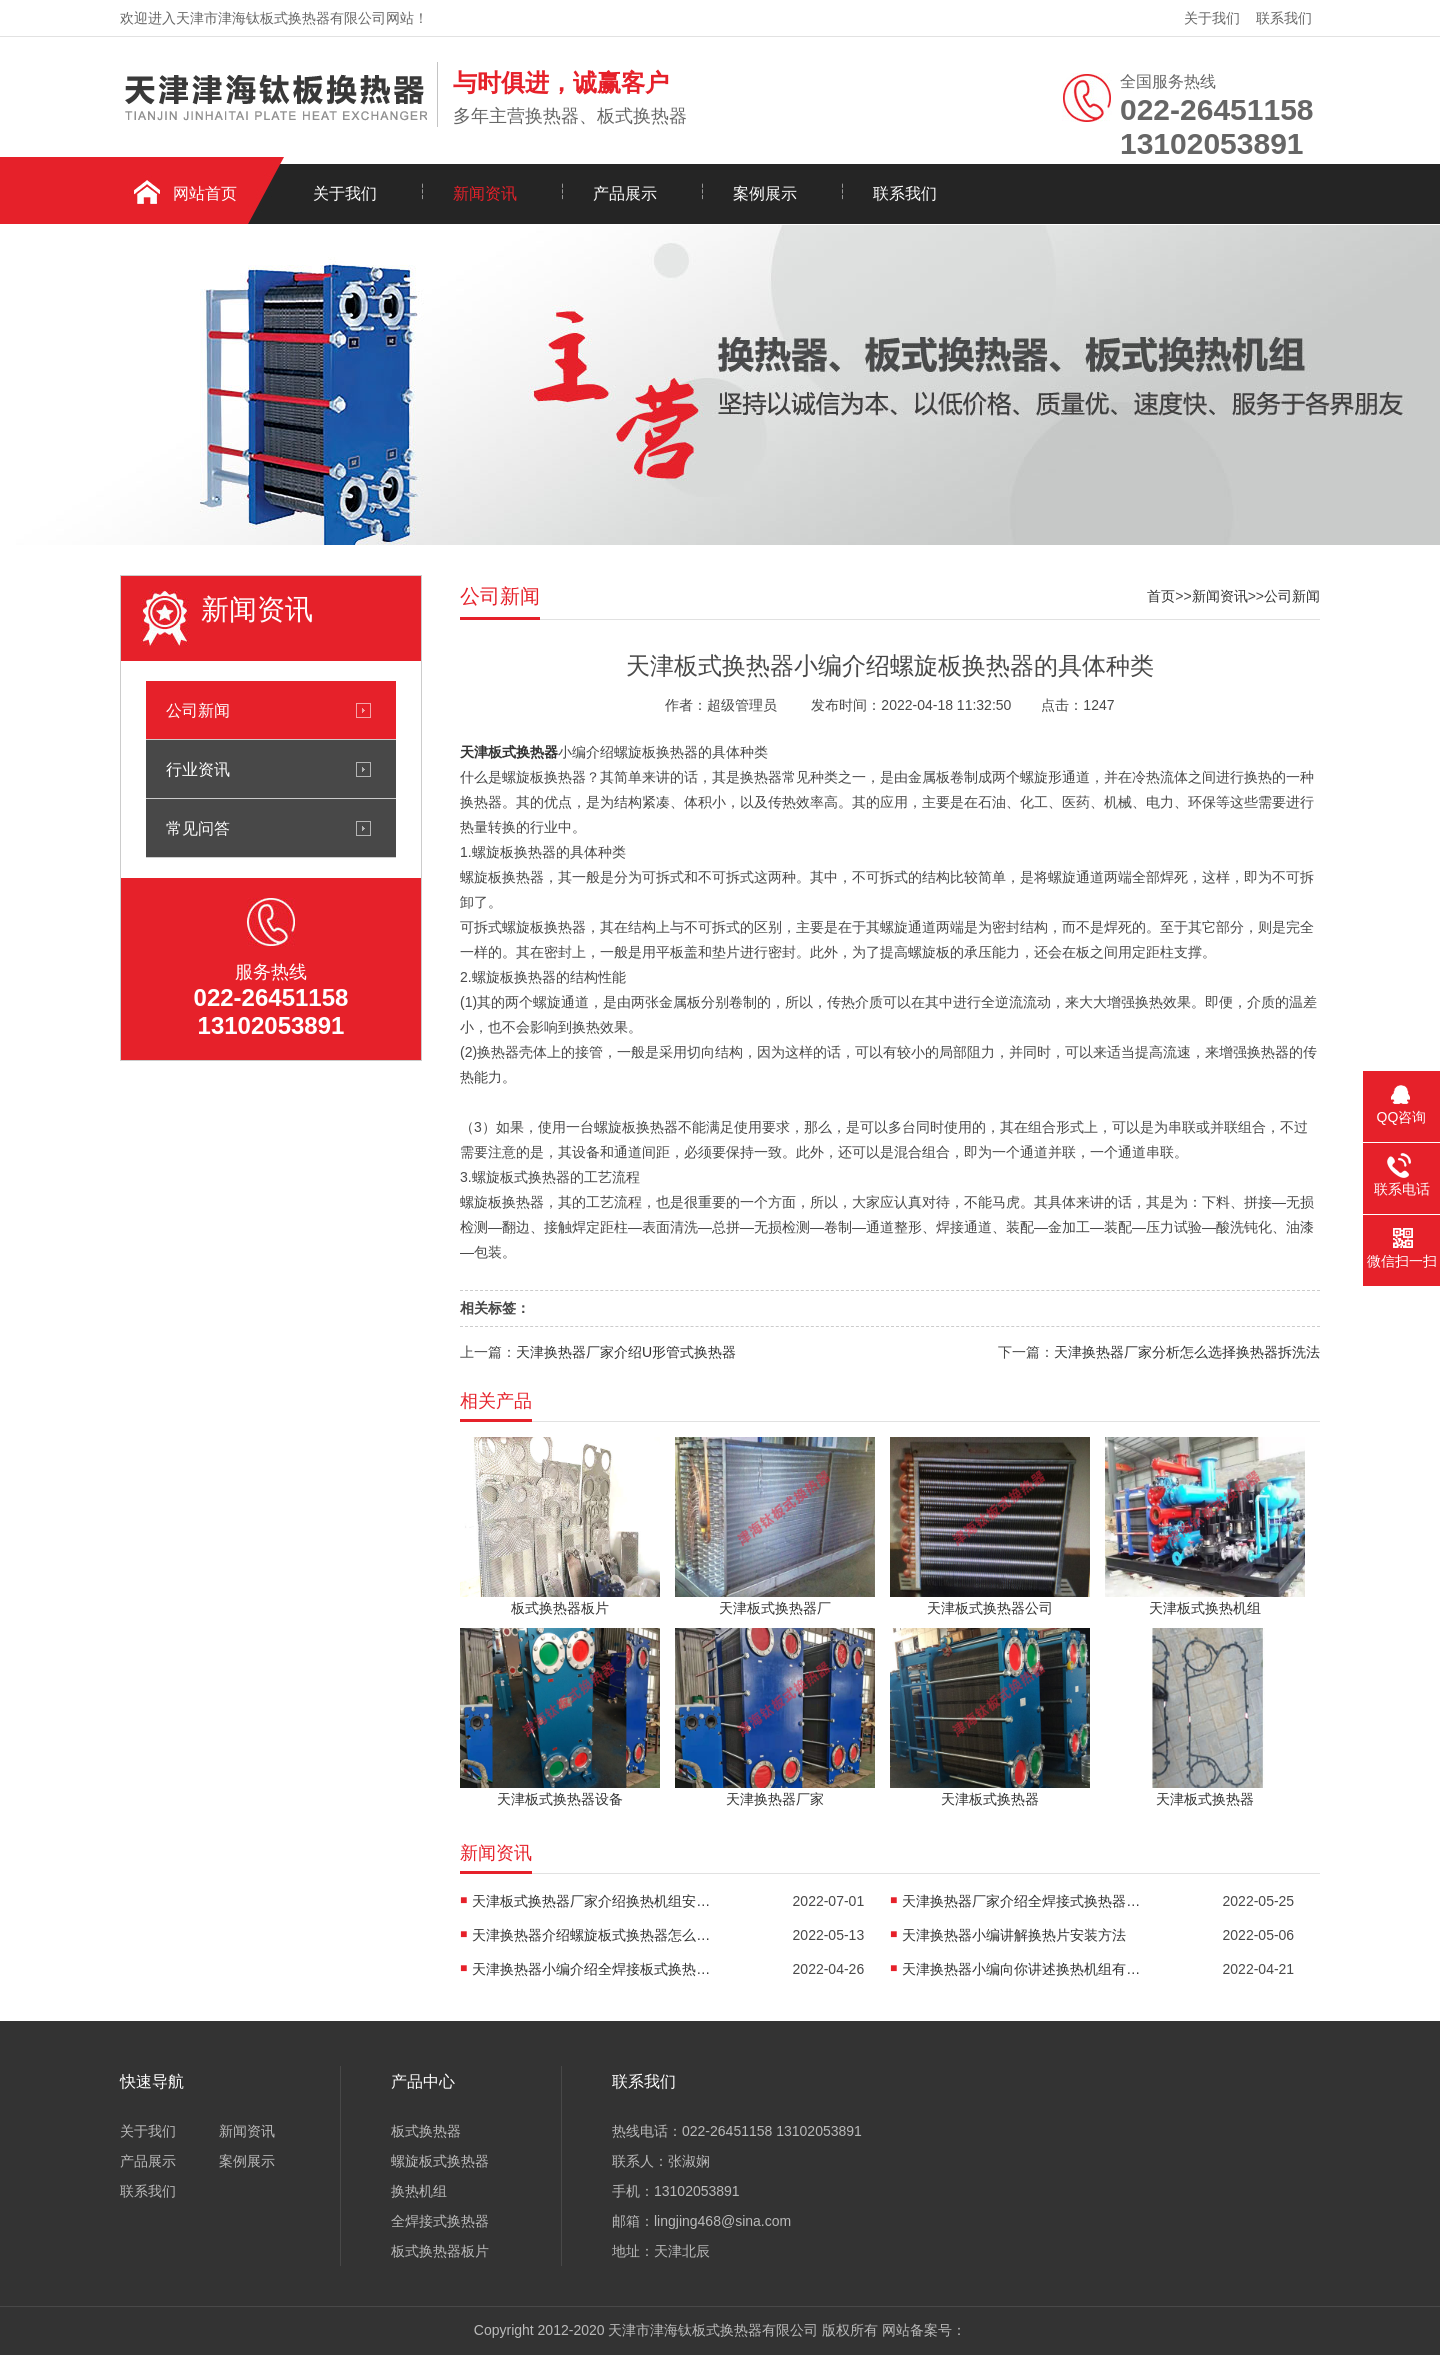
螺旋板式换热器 (440, 2161)
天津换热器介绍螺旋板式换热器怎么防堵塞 (592, 1935)
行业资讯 (198, 769)
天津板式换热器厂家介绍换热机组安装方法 (592, 1901)
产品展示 (625, 193)
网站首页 (205, 193)
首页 (1161, 596)
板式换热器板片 (440, 2251)
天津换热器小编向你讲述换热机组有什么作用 (1022, 1969)
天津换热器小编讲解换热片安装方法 (1014, 1935)
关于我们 (1212, 18)
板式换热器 (426, 2131)
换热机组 (419, 2191)
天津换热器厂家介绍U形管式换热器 (626, 1352)
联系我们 (1284, 18)
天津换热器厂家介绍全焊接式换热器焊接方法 (1022, 1901)
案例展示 (765, 193)
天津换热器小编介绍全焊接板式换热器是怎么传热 (592, 1969)
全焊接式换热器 (440, 2221)
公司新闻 (198, 710)
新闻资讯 (485, 193)
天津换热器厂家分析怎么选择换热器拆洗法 (1187, 1352)
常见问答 (198, 828)
